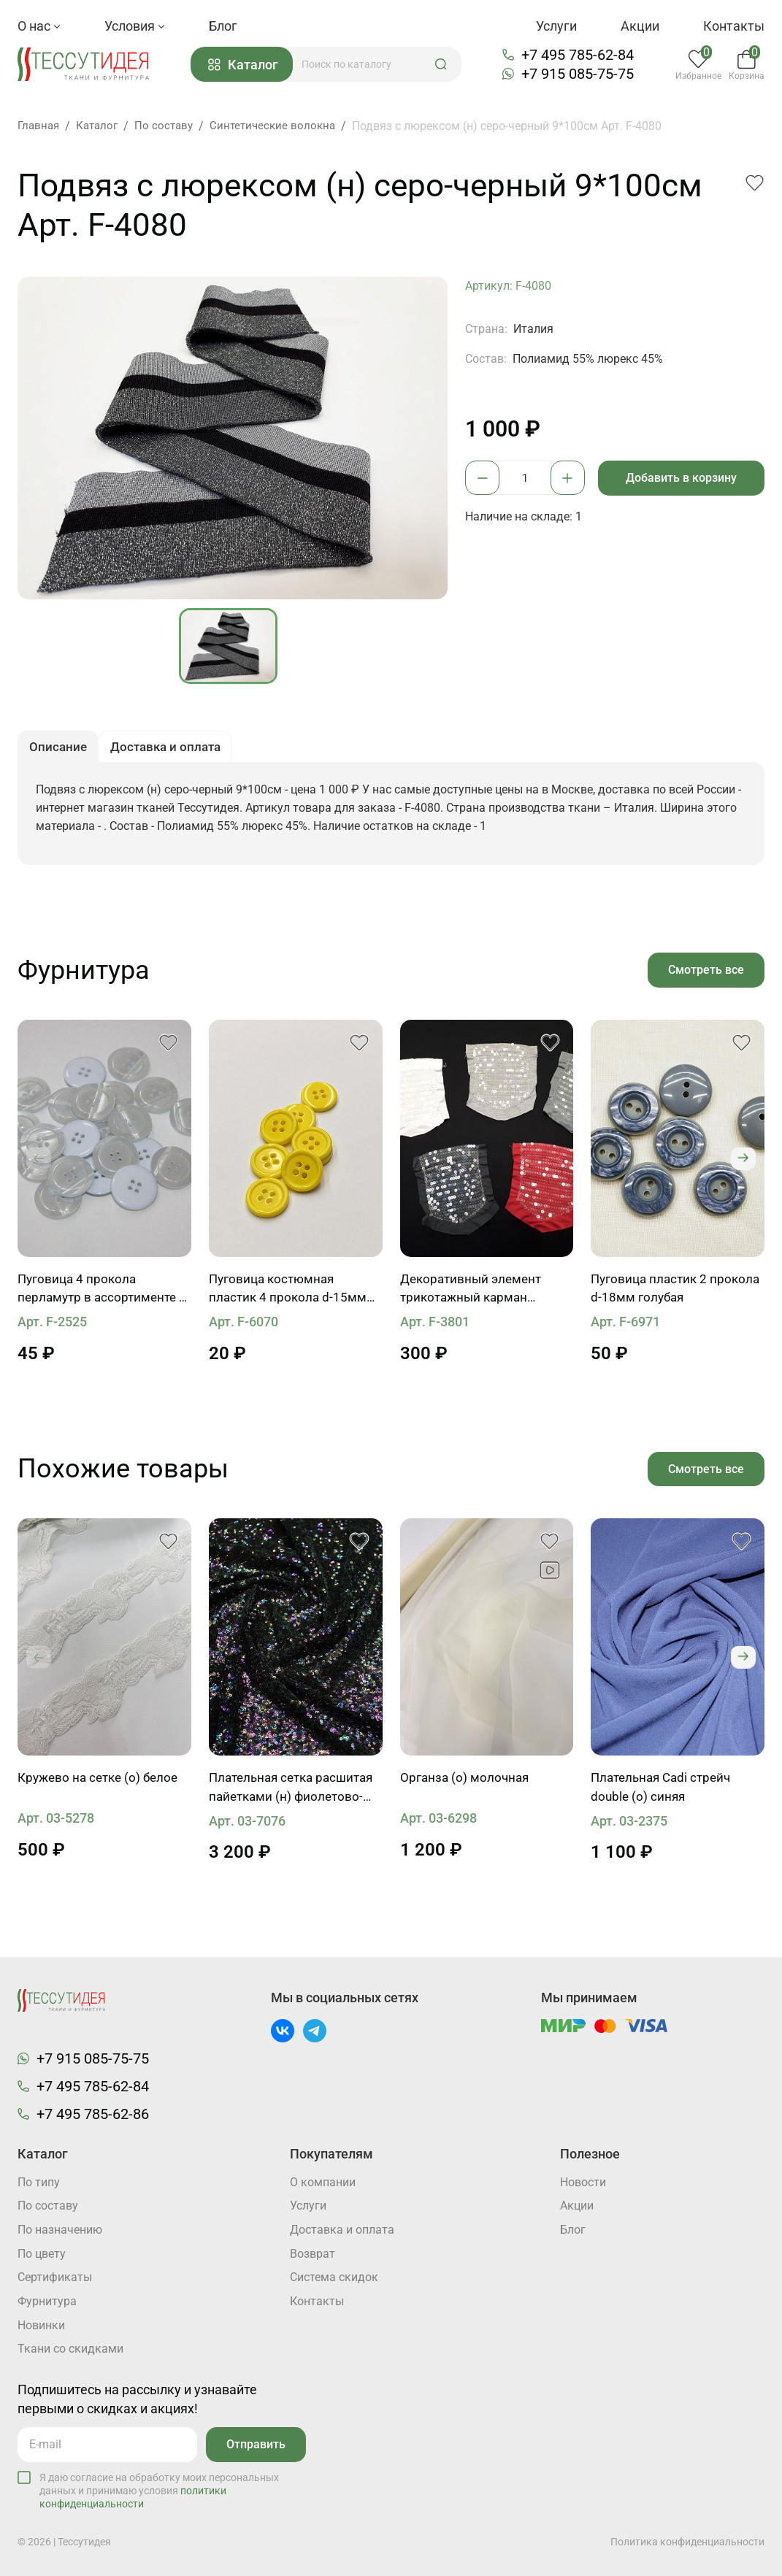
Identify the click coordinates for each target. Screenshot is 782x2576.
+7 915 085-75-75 (580, 73)
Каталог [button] (247, 64)
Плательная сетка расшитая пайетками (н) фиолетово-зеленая (284, 1793)
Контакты (733, 26)
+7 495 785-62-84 (580, 55)
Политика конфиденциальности (687, 2542)
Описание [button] (59, 749)
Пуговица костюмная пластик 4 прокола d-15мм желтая (289, 1293)
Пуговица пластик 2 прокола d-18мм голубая (666, 1292)
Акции (640, 26)
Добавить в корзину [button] (683, 478)
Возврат (312, 2254)
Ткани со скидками (70, 2350)
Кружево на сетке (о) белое (102, 1783)
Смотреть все (705, 973)
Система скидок (334, 2278)
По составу (48, 2205)
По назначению (60, 2230)
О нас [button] (39, 26)
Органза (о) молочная (466, 1783)
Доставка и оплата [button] (172, 749)
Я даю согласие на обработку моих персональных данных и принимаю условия (159, 2491)
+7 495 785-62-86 (93, 2112)
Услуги (556, 26)
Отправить (254, 2445)
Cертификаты (55, 2278)
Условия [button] (134, 26)
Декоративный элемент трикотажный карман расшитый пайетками (474, 1293)
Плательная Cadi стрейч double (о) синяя (665, 1792)
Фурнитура (47, 2302)
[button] (445, 64)
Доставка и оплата (342, 2230)
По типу (39, 2181)
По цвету (42, 2254)
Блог (223, 26)
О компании (323, 2181)
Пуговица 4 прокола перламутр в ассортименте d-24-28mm (100, 1293)
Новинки (41, 2326)
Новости (583, 2181)
